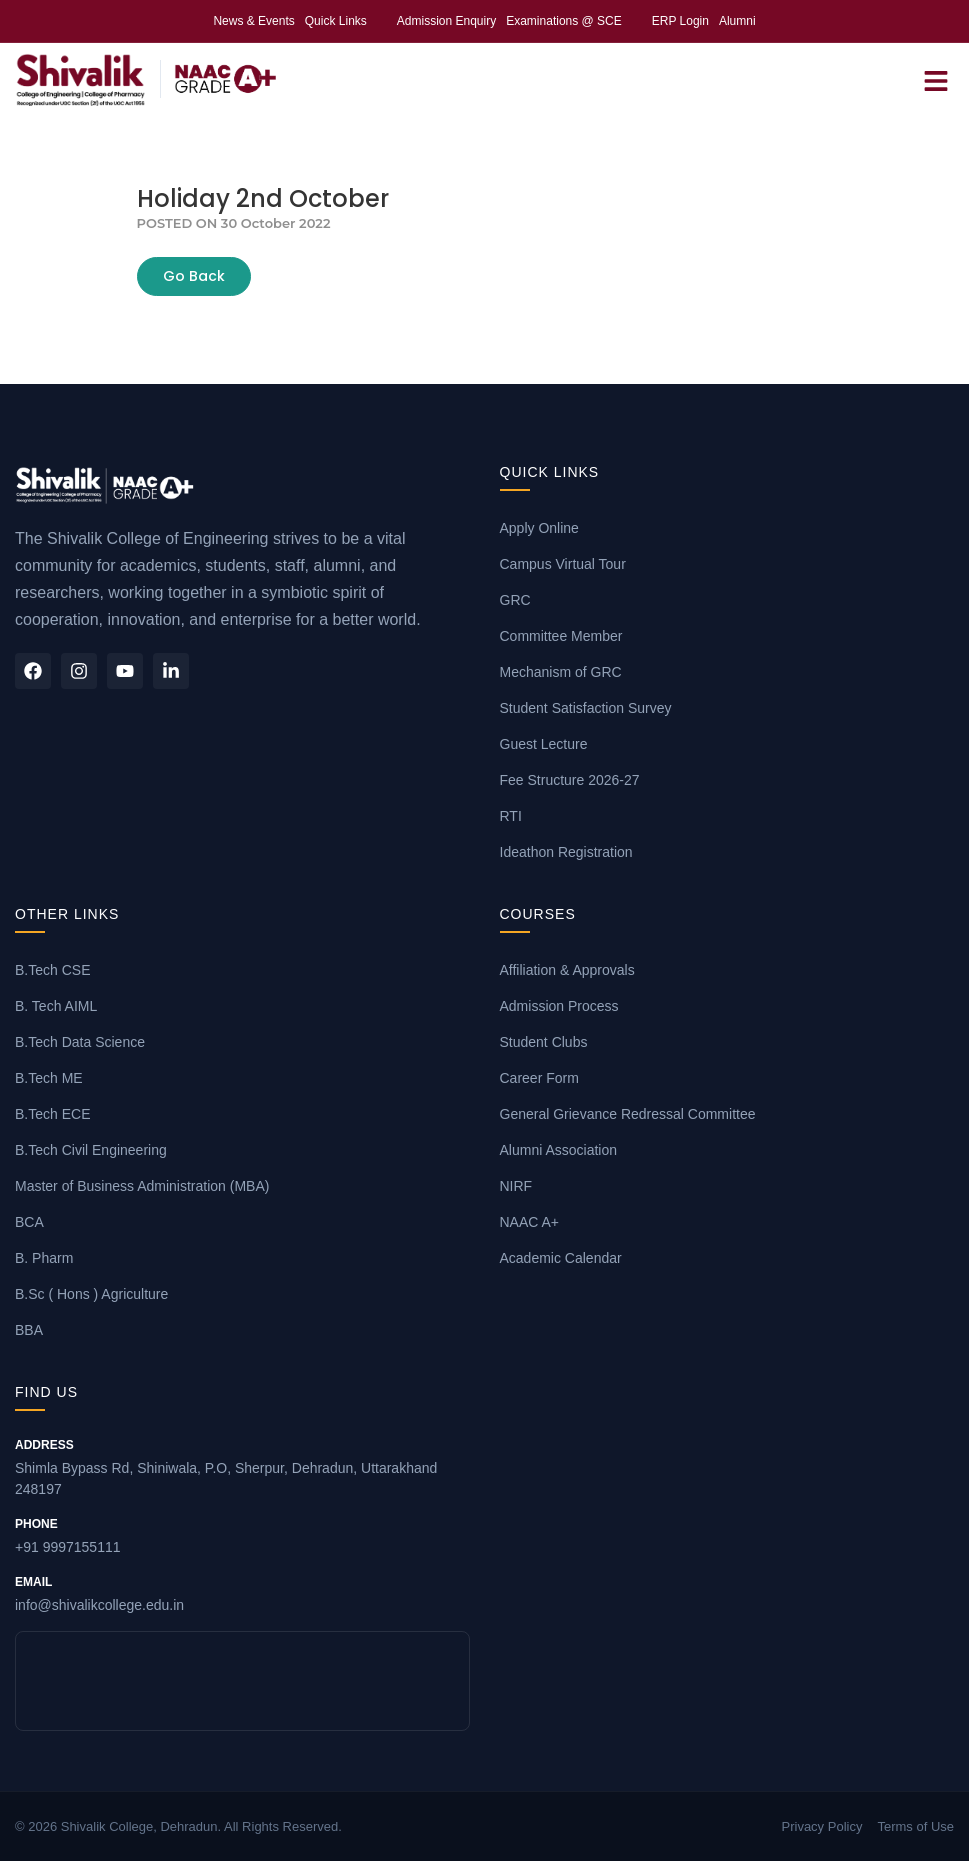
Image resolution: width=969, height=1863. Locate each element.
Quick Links (336, 21)
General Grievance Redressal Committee (628, 1116)
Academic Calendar (561, 1260)
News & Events (253, 21)
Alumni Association (559, 1152)
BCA (29, 1224)
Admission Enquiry (446, 21)
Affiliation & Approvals (567, 972)
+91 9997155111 (242, 1536)
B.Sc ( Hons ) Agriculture (91, 1296)
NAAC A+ (530, 1224)
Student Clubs (544, 1044)
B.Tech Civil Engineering (91, 1152)
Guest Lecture (544, 746)
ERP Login (680, 21)
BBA (29, 1332)
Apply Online (539, 530)
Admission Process (559, 1008)
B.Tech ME (49, 1080)
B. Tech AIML (56, 1008)
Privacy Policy (822, 1827)
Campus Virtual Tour (563, 566)
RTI (511, 818)
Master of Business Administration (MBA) (142, 1188)
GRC (515, 602)
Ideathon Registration (566, 854)
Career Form (539, 1080)
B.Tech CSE (52, 972)
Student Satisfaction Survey (586, 710)
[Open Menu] (936, 80)
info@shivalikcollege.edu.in (242, 1594)
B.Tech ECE (52, 1116)
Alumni (737, 21)
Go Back (194, 278)
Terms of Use (915, 1827)
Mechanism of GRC (561, 674)
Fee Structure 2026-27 (570, 782)
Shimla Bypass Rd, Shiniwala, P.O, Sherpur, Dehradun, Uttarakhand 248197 (242, 1467)
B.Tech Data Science (80, 1044)
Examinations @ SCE (564, 21)
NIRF (516, 1188)
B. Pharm (44, 1260)
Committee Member (561, 638)
